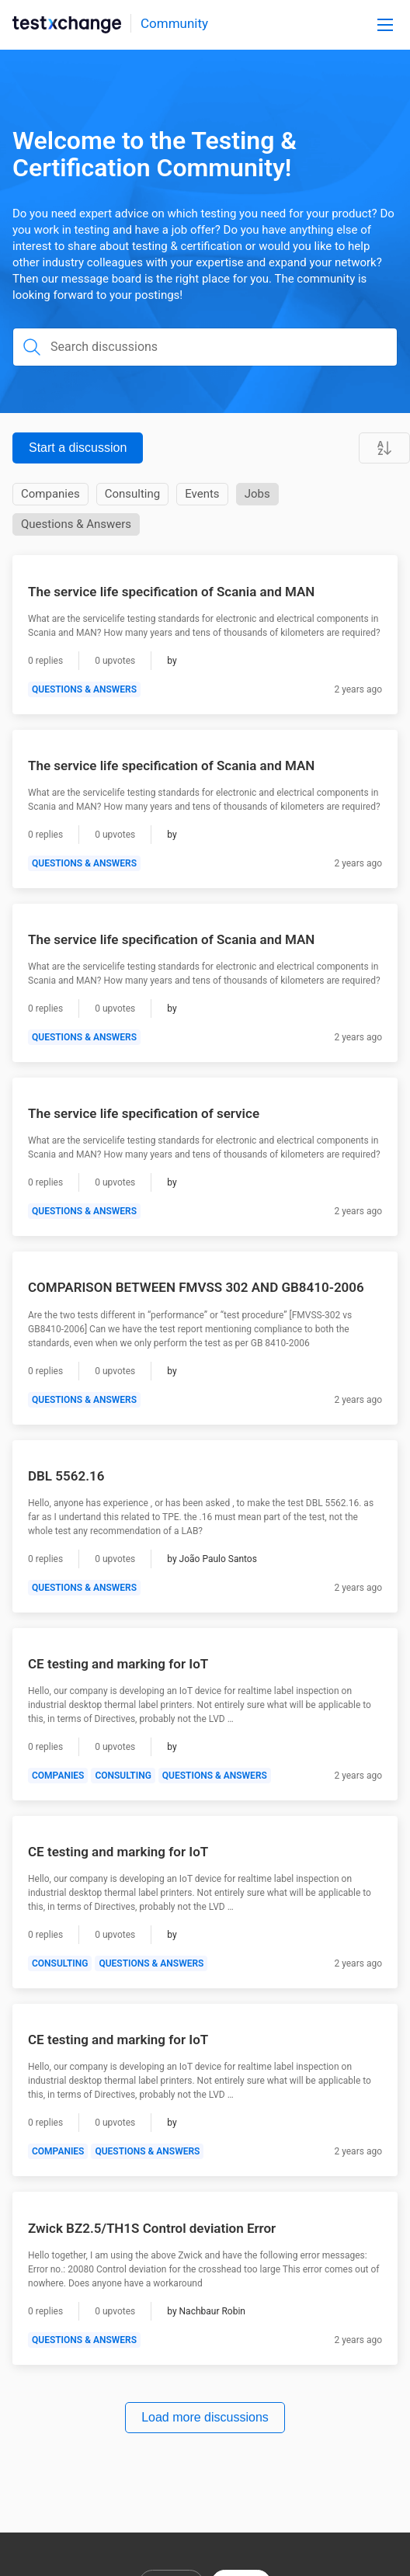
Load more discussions (205, 2417)
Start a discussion (78, 447)
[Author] (171, 660)
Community (174, 23)
